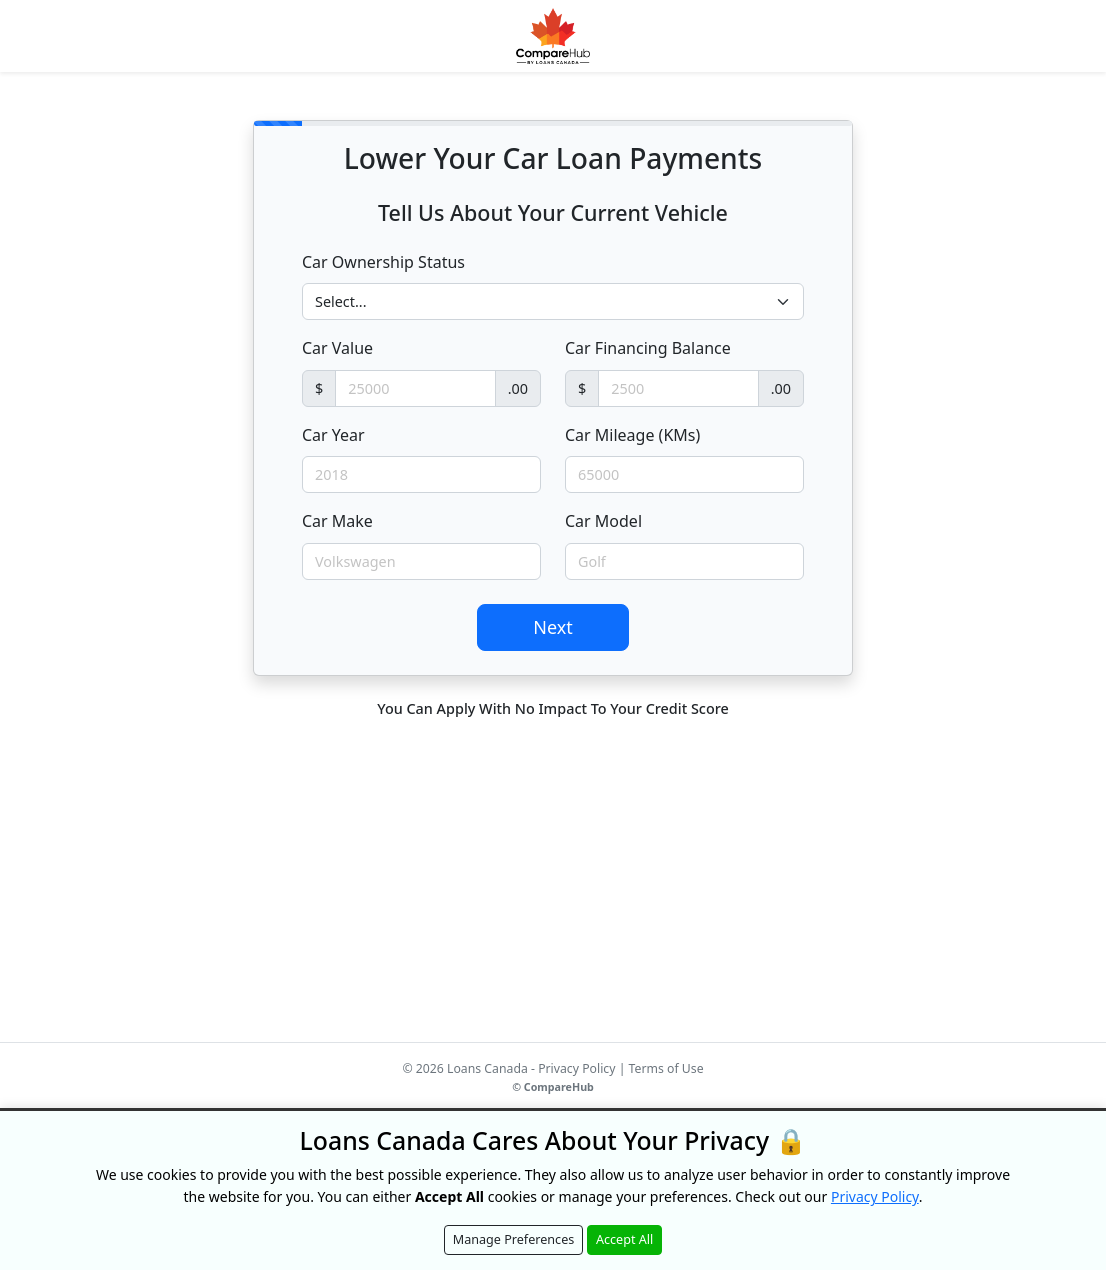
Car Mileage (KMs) (632, 435)
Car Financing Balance (648, 348)
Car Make (337, 521)
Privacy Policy (576, 1068)
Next (553, 627)
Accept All (624, 1239)
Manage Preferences (514, 1239)
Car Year (333, 435)
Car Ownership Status (383, 262)
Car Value (337, 348)
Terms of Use (666, 1068)
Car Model (603, 521)
